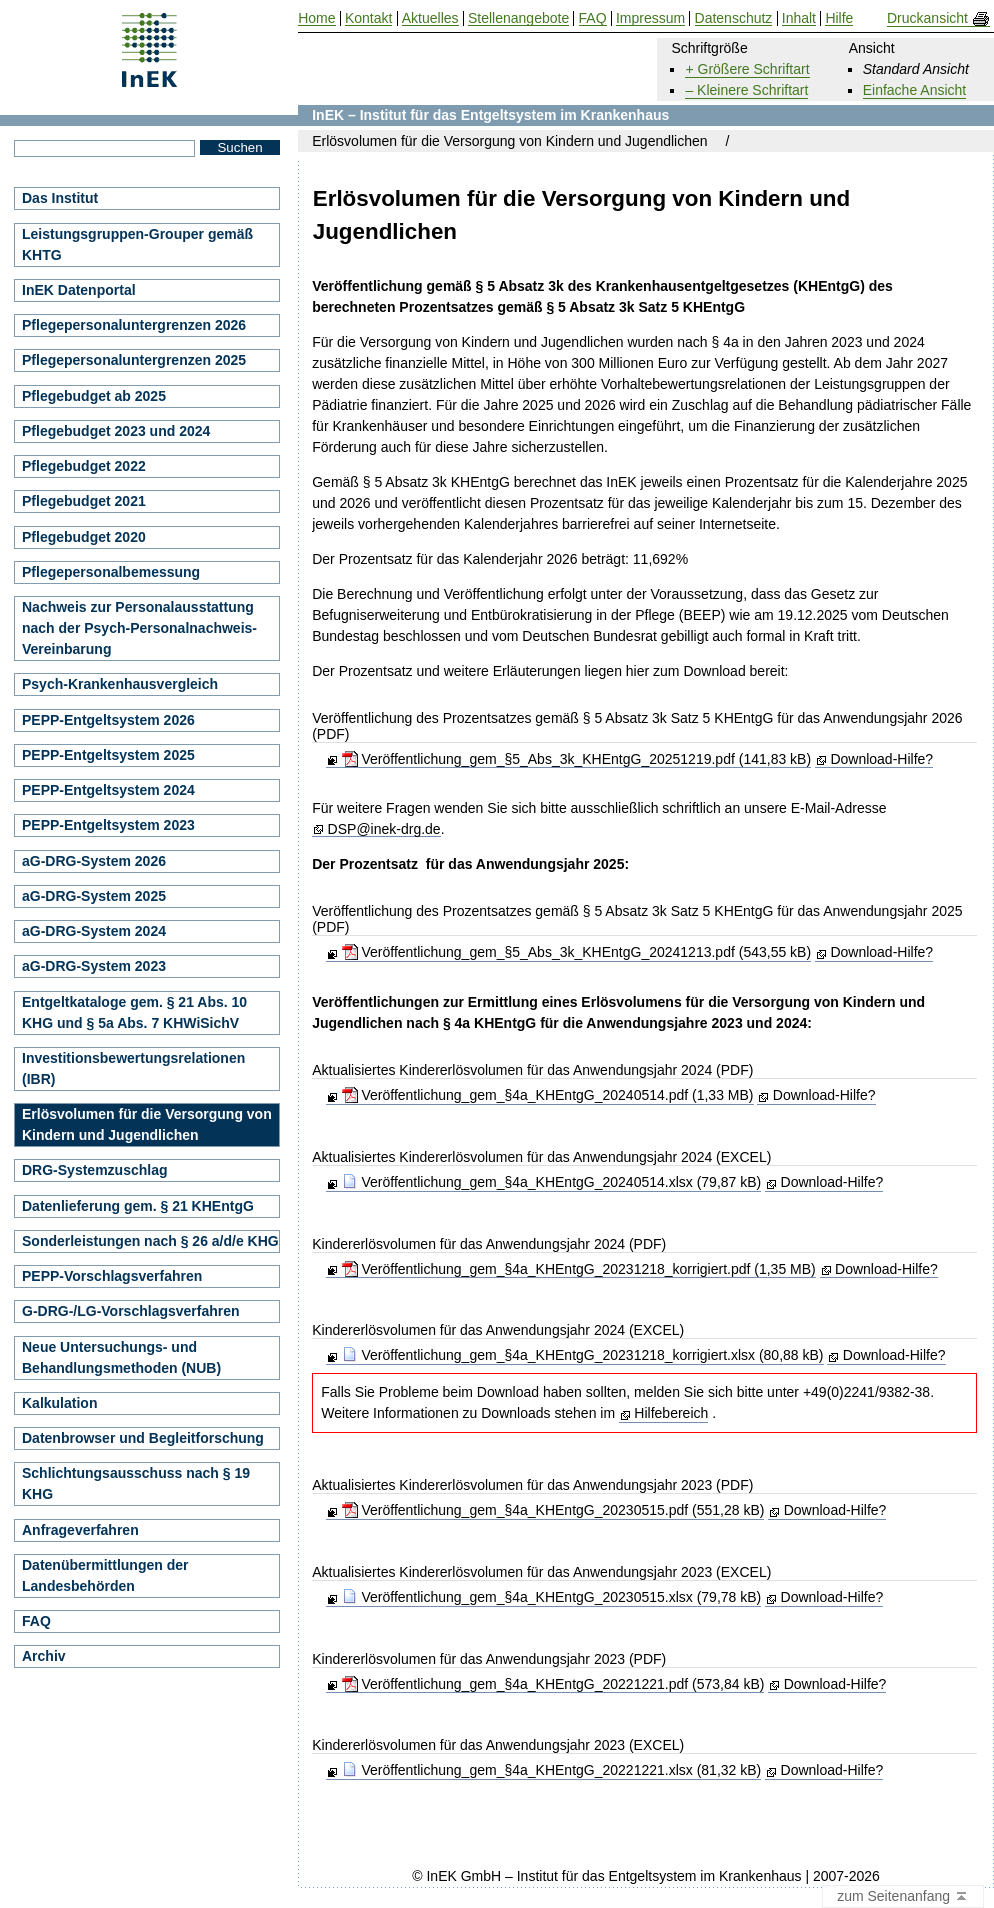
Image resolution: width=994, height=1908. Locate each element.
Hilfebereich (671, 1413)
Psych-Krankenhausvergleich (120, 684)
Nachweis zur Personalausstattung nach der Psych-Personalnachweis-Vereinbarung (139, 628)
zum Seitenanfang (903, 1897)
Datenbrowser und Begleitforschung (143, 1438)
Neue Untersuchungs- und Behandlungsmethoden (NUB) (121, 1357)
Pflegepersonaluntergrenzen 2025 (134, 360)
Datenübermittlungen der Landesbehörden (105, 1575)
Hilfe (839, 18)
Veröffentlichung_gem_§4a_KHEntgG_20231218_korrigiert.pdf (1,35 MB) (579, 1269)
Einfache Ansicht (915, 90)
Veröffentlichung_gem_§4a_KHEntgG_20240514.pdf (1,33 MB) (548, 1095)
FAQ (36, 1621)
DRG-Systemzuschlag (94, 1170)
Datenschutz (734, 18)
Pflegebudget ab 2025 (94, 396)
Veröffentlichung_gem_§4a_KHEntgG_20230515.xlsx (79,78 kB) (552, 1597)
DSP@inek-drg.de (384, 829)
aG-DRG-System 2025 (94, 896)
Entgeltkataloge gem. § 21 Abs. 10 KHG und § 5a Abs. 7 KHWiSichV (134, 1012)
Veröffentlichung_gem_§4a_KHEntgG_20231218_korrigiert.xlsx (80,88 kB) (583, 1355)
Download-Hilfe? (881, 759)
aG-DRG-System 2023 (94, 966)
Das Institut (60, 198)
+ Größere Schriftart (747, 69)
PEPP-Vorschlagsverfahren (112, 1276)
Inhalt (799, 18)
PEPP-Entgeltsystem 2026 (108, 720)
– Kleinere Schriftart (746, 90)
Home (316, 18)
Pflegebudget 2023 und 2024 (116, 431)
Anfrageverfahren (80, 1530)
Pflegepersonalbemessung (111, 572)
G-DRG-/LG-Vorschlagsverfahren (131, 1311)
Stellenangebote (518, 18)
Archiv (44, 1656)
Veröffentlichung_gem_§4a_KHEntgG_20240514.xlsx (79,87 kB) (552, 1182)
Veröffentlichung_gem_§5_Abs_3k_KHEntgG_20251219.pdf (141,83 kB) (577, 759)
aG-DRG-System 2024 (94, 931)
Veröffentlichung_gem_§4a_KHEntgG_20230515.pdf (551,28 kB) (553, 1510)
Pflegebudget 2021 (84, 501)
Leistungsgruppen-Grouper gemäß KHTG (137, 244)
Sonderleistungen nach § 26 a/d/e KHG (150, 1241)
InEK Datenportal (79, 290)
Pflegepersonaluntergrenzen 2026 (134, 325)
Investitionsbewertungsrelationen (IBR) (133, 1068)
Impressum (650, 18)
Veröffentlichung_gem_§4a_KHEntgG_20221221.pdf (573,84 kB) (553, 1684)
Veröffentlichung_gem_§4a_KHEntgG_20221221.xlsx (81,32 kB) (552, 1770)
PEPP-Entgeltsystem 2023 (108, 825)
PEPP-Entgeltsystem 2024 (108, 790)
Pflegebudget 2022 (84, 466)
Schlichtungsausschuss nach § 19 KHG (136, 1483)
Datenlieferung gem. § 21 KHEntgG (138, 1206)
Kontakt (368, 18)
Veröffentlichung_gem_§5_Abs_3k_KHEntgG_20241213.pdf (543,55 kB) (577, 952)
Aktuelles (430, 18)
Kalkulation (59, 1403)
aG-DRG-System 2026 (94, 861)
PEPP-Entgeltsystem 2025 (108, 755)
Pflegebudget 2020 (84, 537)
